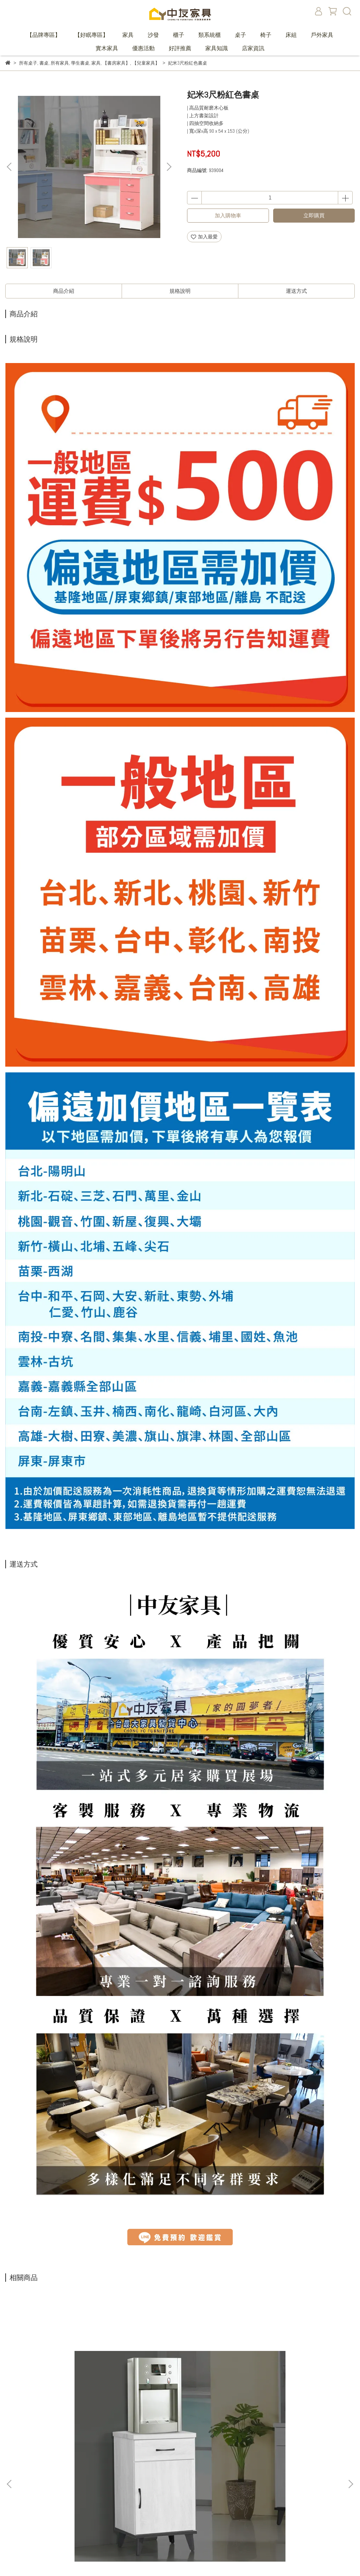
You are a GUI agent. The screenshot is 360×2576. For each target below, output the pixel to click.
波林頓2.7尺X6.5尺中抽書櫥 (180, 2398)
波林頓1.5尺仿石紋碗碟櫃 (68, 2398)
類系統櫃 (209, 35)
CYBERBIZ (125, 2558)
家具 (128, 35)
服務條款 (137, 2520)
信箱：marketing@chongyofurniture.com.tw (49, 2509)
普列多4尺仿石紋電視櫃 (291, 2398)
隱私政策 (137, 2509)
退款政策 (137, 2499)
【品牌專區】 (43, 35)
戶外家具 (322, 35)
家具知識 (216, 48)
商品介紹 (63, 291)
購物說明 (137, 2488)
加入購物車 (228, 215)
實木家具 (107, 48)
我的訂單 (137, 2478)
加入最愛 (204, 236)
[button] (169, 167)
